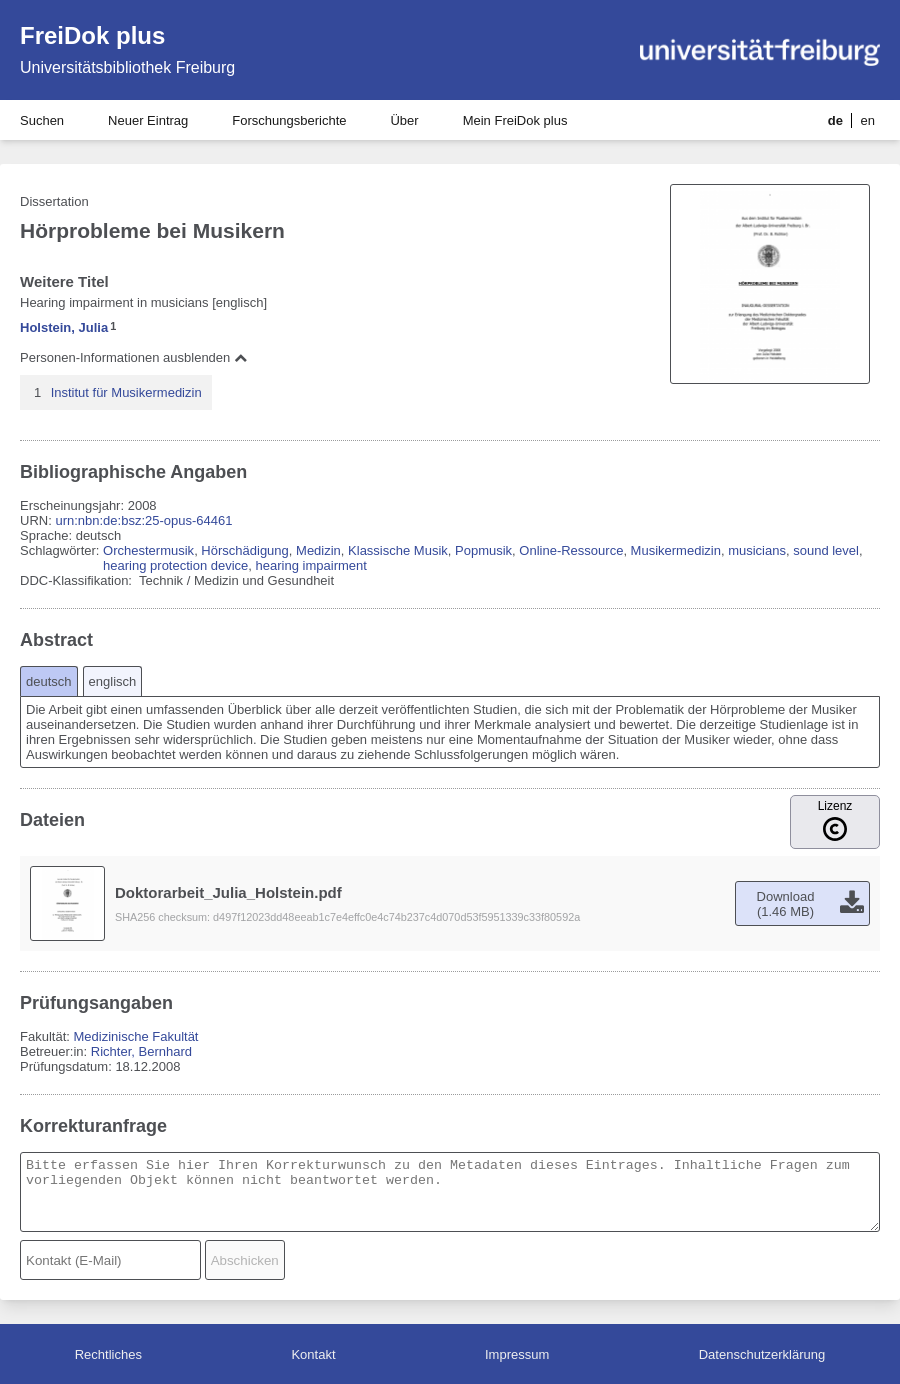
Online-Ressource (571, 550)
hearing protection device (175, 565)
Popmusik (483, 550)
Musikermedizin (676, 550)
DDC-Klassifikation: (78, 580)
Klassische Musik (398, 550)
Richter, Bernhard (141, 1051)
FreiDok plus (92, 35)
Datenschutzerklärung (762, 1354)
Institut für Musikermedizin (126, 392)
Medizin (318, 550)
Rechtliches (108, 1354)
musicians (757, 550)
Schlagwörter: (61, 550)
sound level (826, 550)
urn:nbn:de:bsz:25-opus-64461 (143, 520)
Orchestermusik (148, 550)
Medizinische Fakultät (135, 1036)
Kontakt (313, 1354)
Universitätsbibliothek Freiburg (127, 67)
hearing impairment (311, 565)
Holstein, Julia (64, 327)
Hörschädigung (244, 550)
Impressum (517, 1354)
